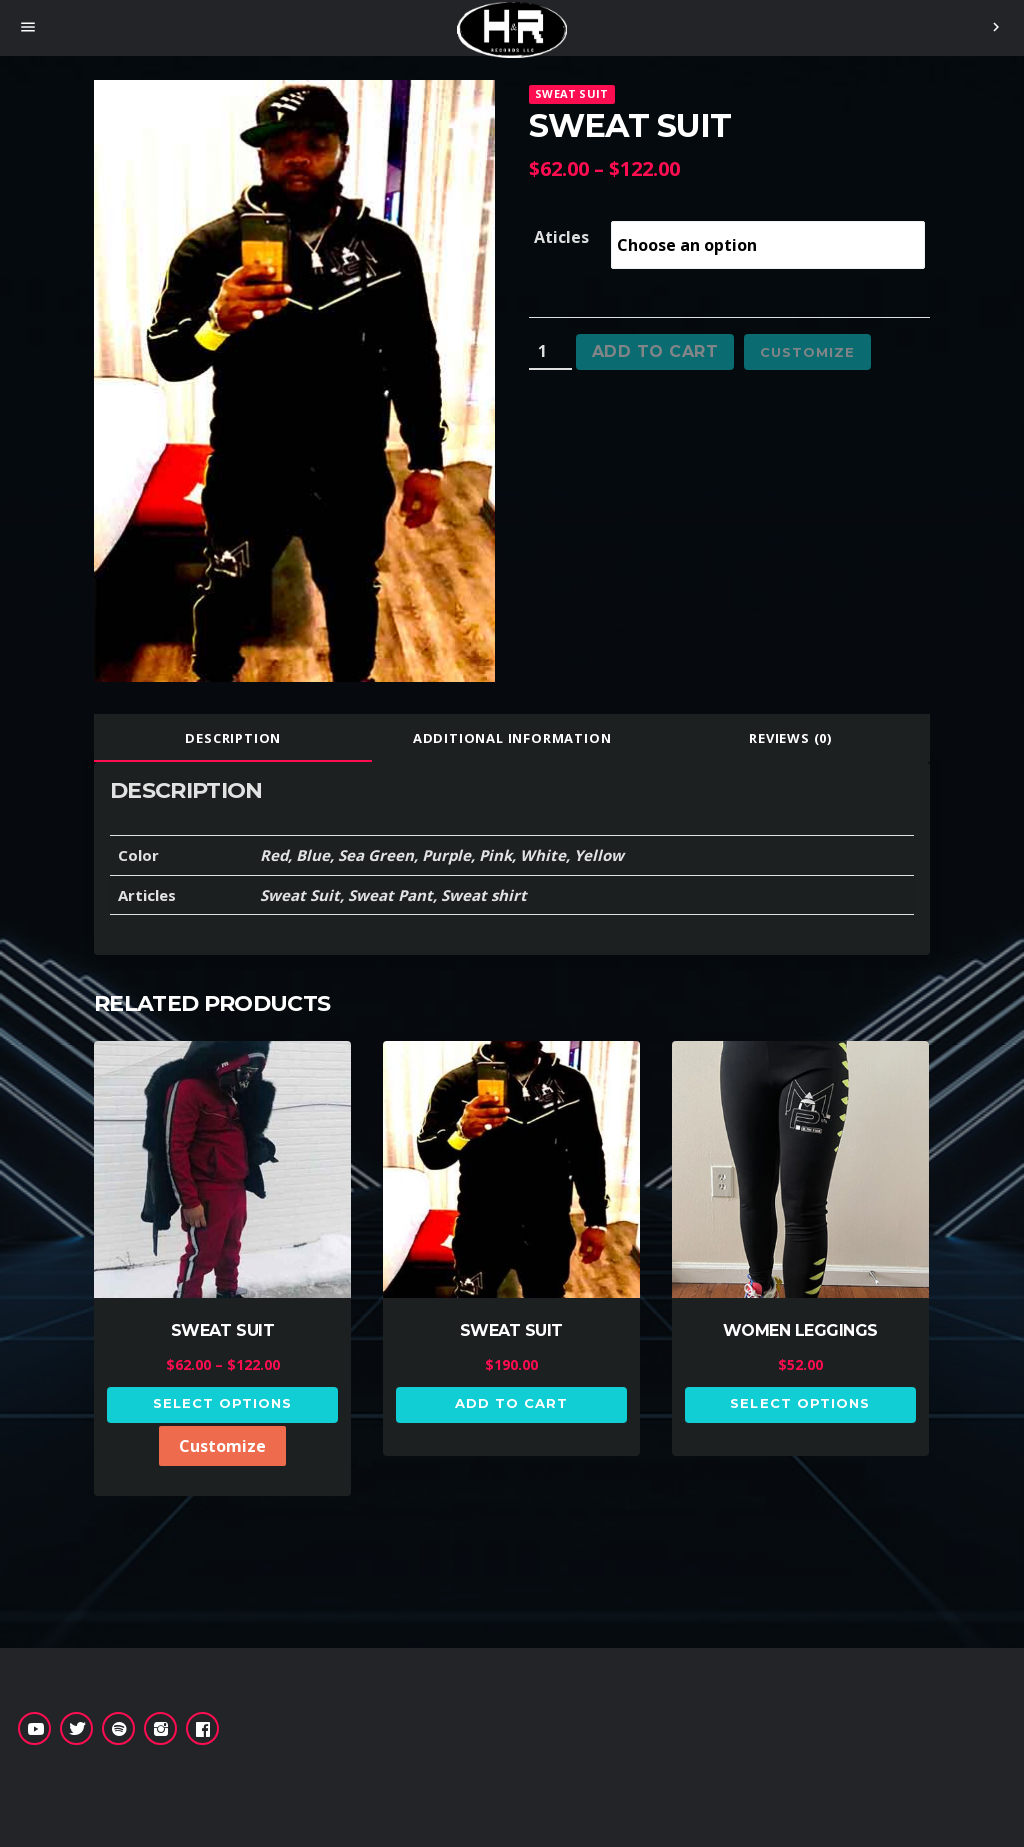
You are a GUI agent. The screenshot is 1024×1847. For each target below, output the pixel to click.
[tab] (233, 738)
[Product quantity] (550, 352)
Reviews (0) (790, 738)
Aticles (561, 237)
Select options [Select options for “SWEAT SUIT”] (223, 1403)
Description (233, 738)
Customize (807, 352)
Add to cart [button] (511, 1403)
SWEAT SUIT (571, 93)
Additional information (512, 738)
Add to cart (655, 351)
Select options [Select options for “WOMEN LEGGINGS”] (800, 1403)
